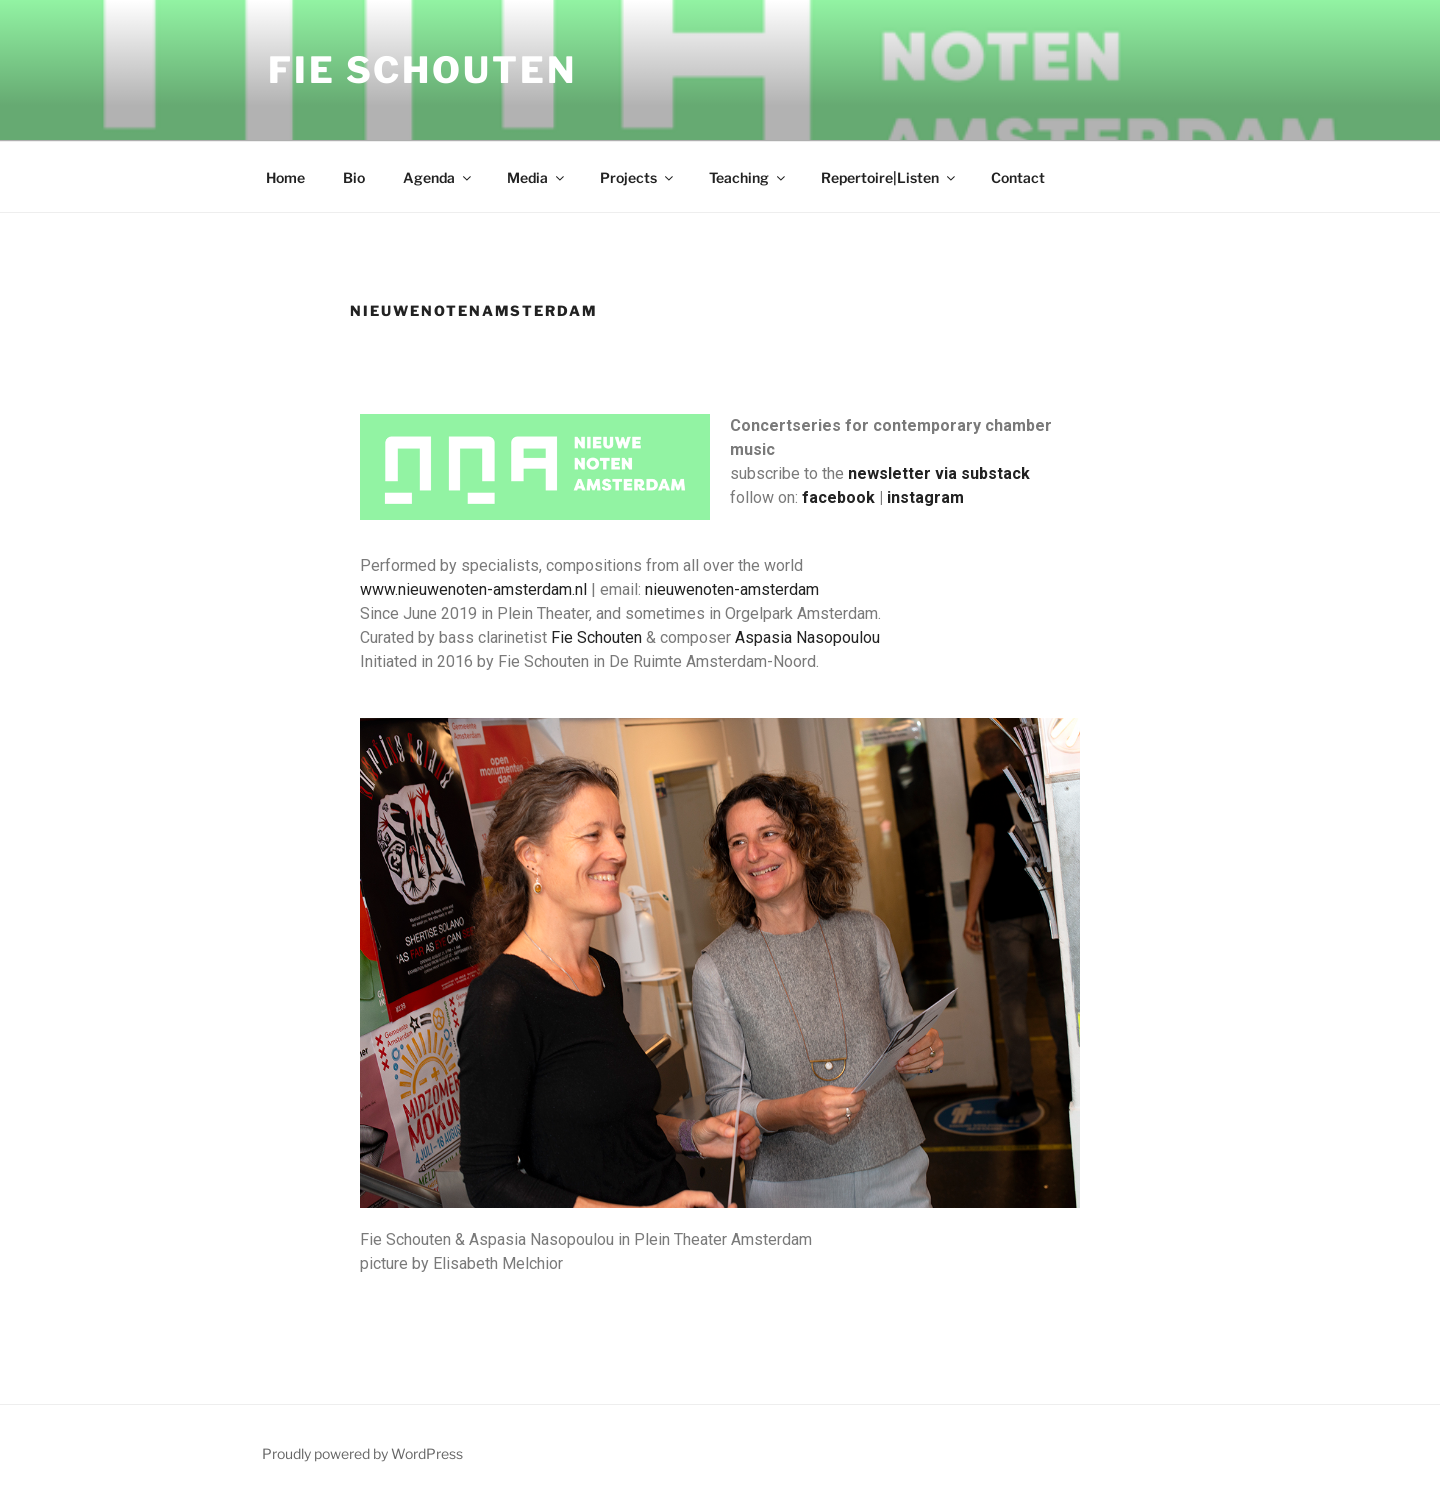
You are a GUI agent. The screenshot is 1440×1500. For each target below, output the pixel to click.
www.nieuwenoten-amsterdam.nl (473, 589)
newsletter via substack (939, 473)
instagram (925, 497)
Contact (1018, 177)
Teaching (748, 177)
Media (537, 177)
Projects (638, 177)
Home (285, 177)
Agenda (438, 177)
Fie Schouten (422, 70)
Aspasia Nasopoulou (807, 637)
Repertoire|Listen (889, 177)
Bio (354, 177)
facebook (838, 497)
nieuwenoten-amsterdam (732, 589)
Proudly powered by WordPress (362, 1453)
